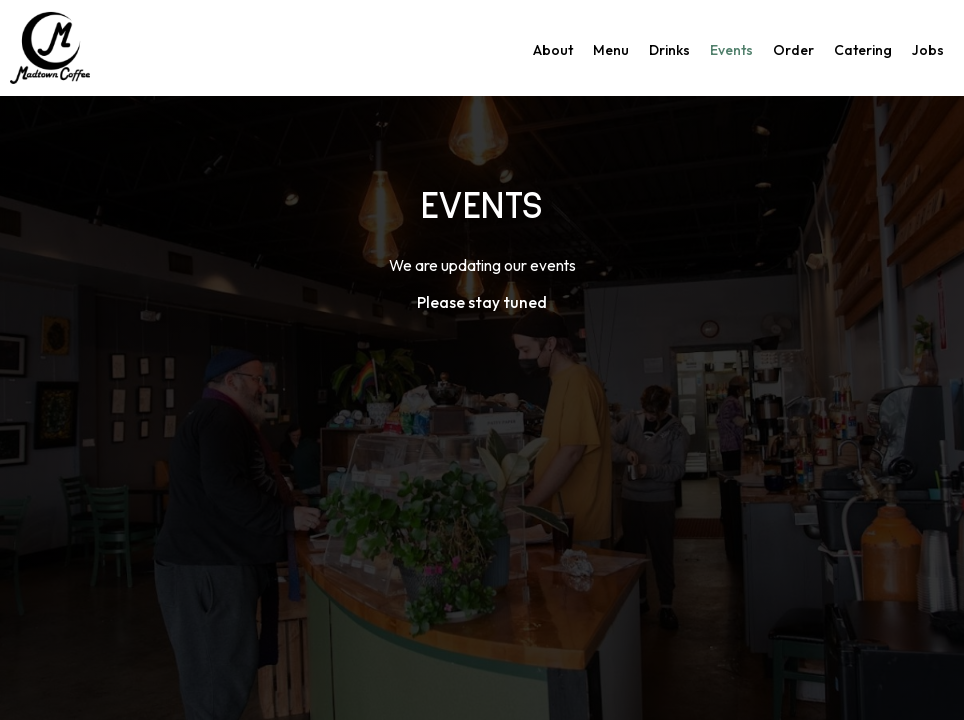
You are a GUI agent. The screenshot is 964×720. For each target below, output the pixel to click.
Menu (611, 50)
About (553, 50)
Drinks (669, 50)
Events (731, 50)
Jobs (928, 50)
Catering (863, 50)
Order (793, 50)
